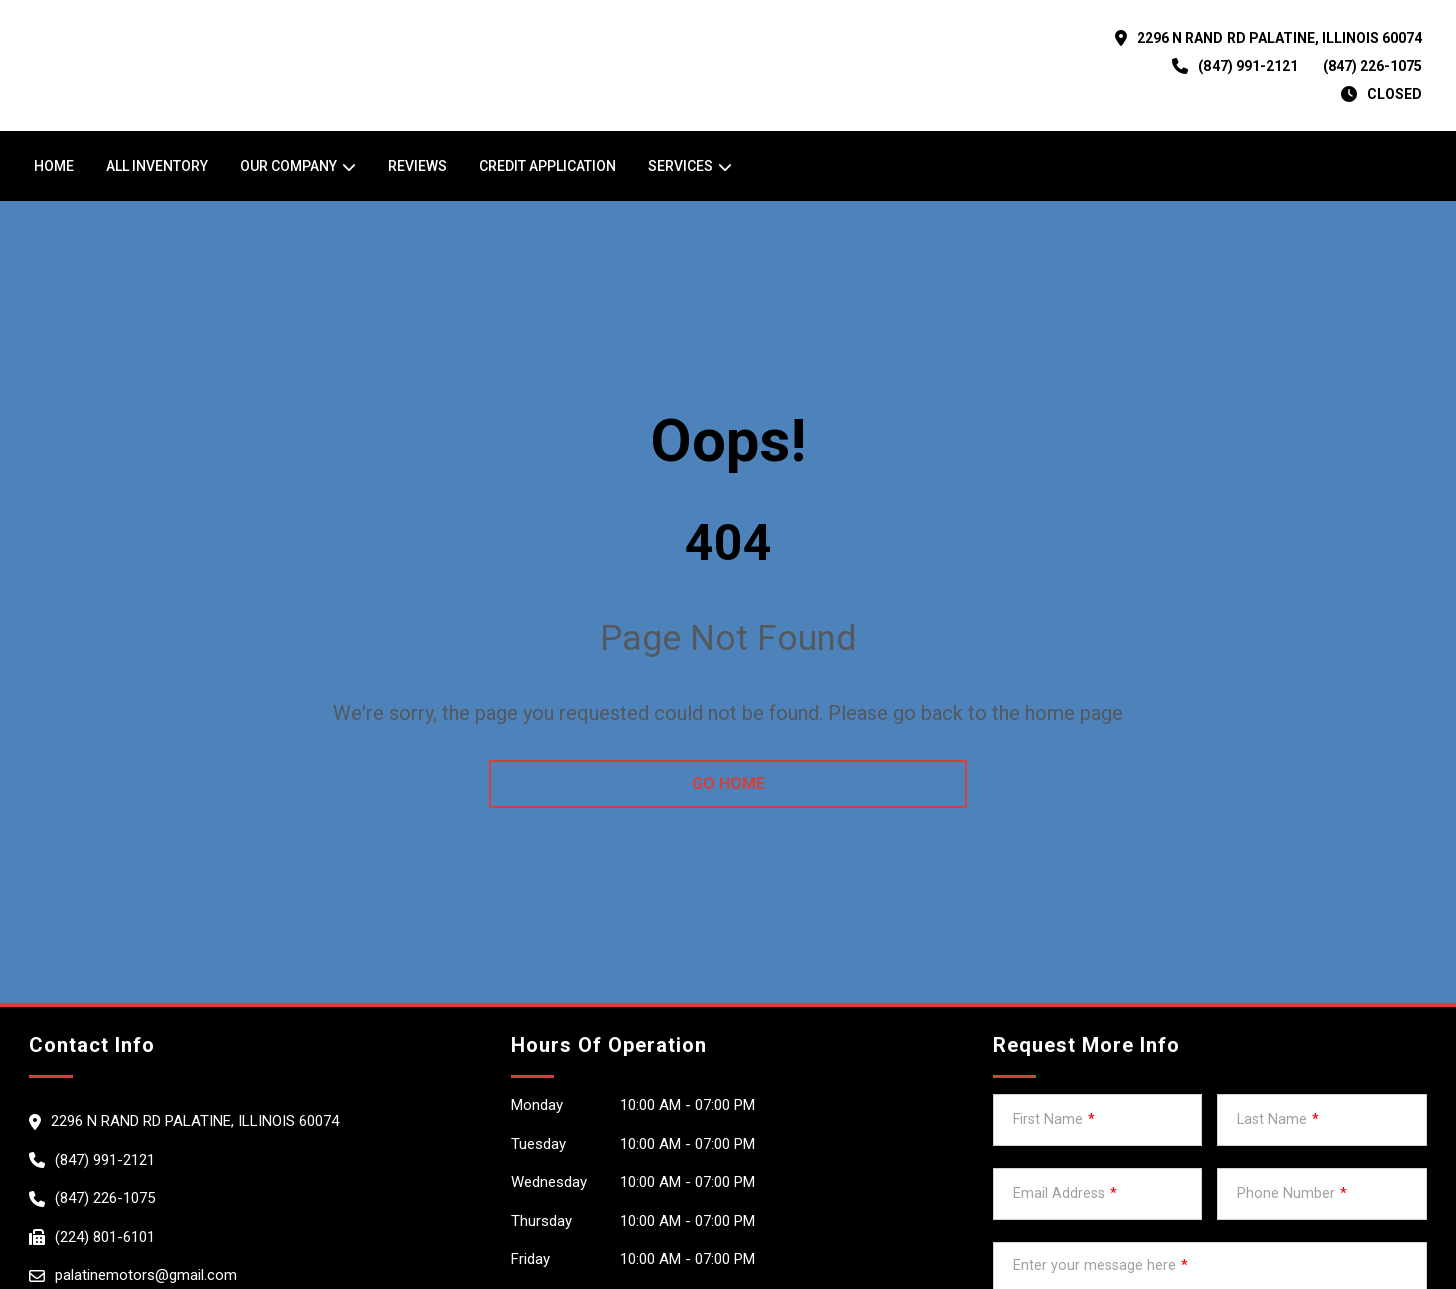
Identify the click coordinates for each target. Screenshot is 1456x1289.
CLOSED (1394, 94)
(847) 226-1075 (1372, 66)
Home (54, 166)
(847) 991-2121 (1247, 66)
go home (728, 783)
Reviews (417, 166)
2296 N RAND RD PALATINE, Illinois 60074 (1279, 38)
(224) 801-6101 (105, 1237)
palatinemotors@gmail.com (146, 1275)
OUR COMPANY (288, 166)
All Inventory (157, 166)
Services (680, 166)
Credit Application (547, 166)
